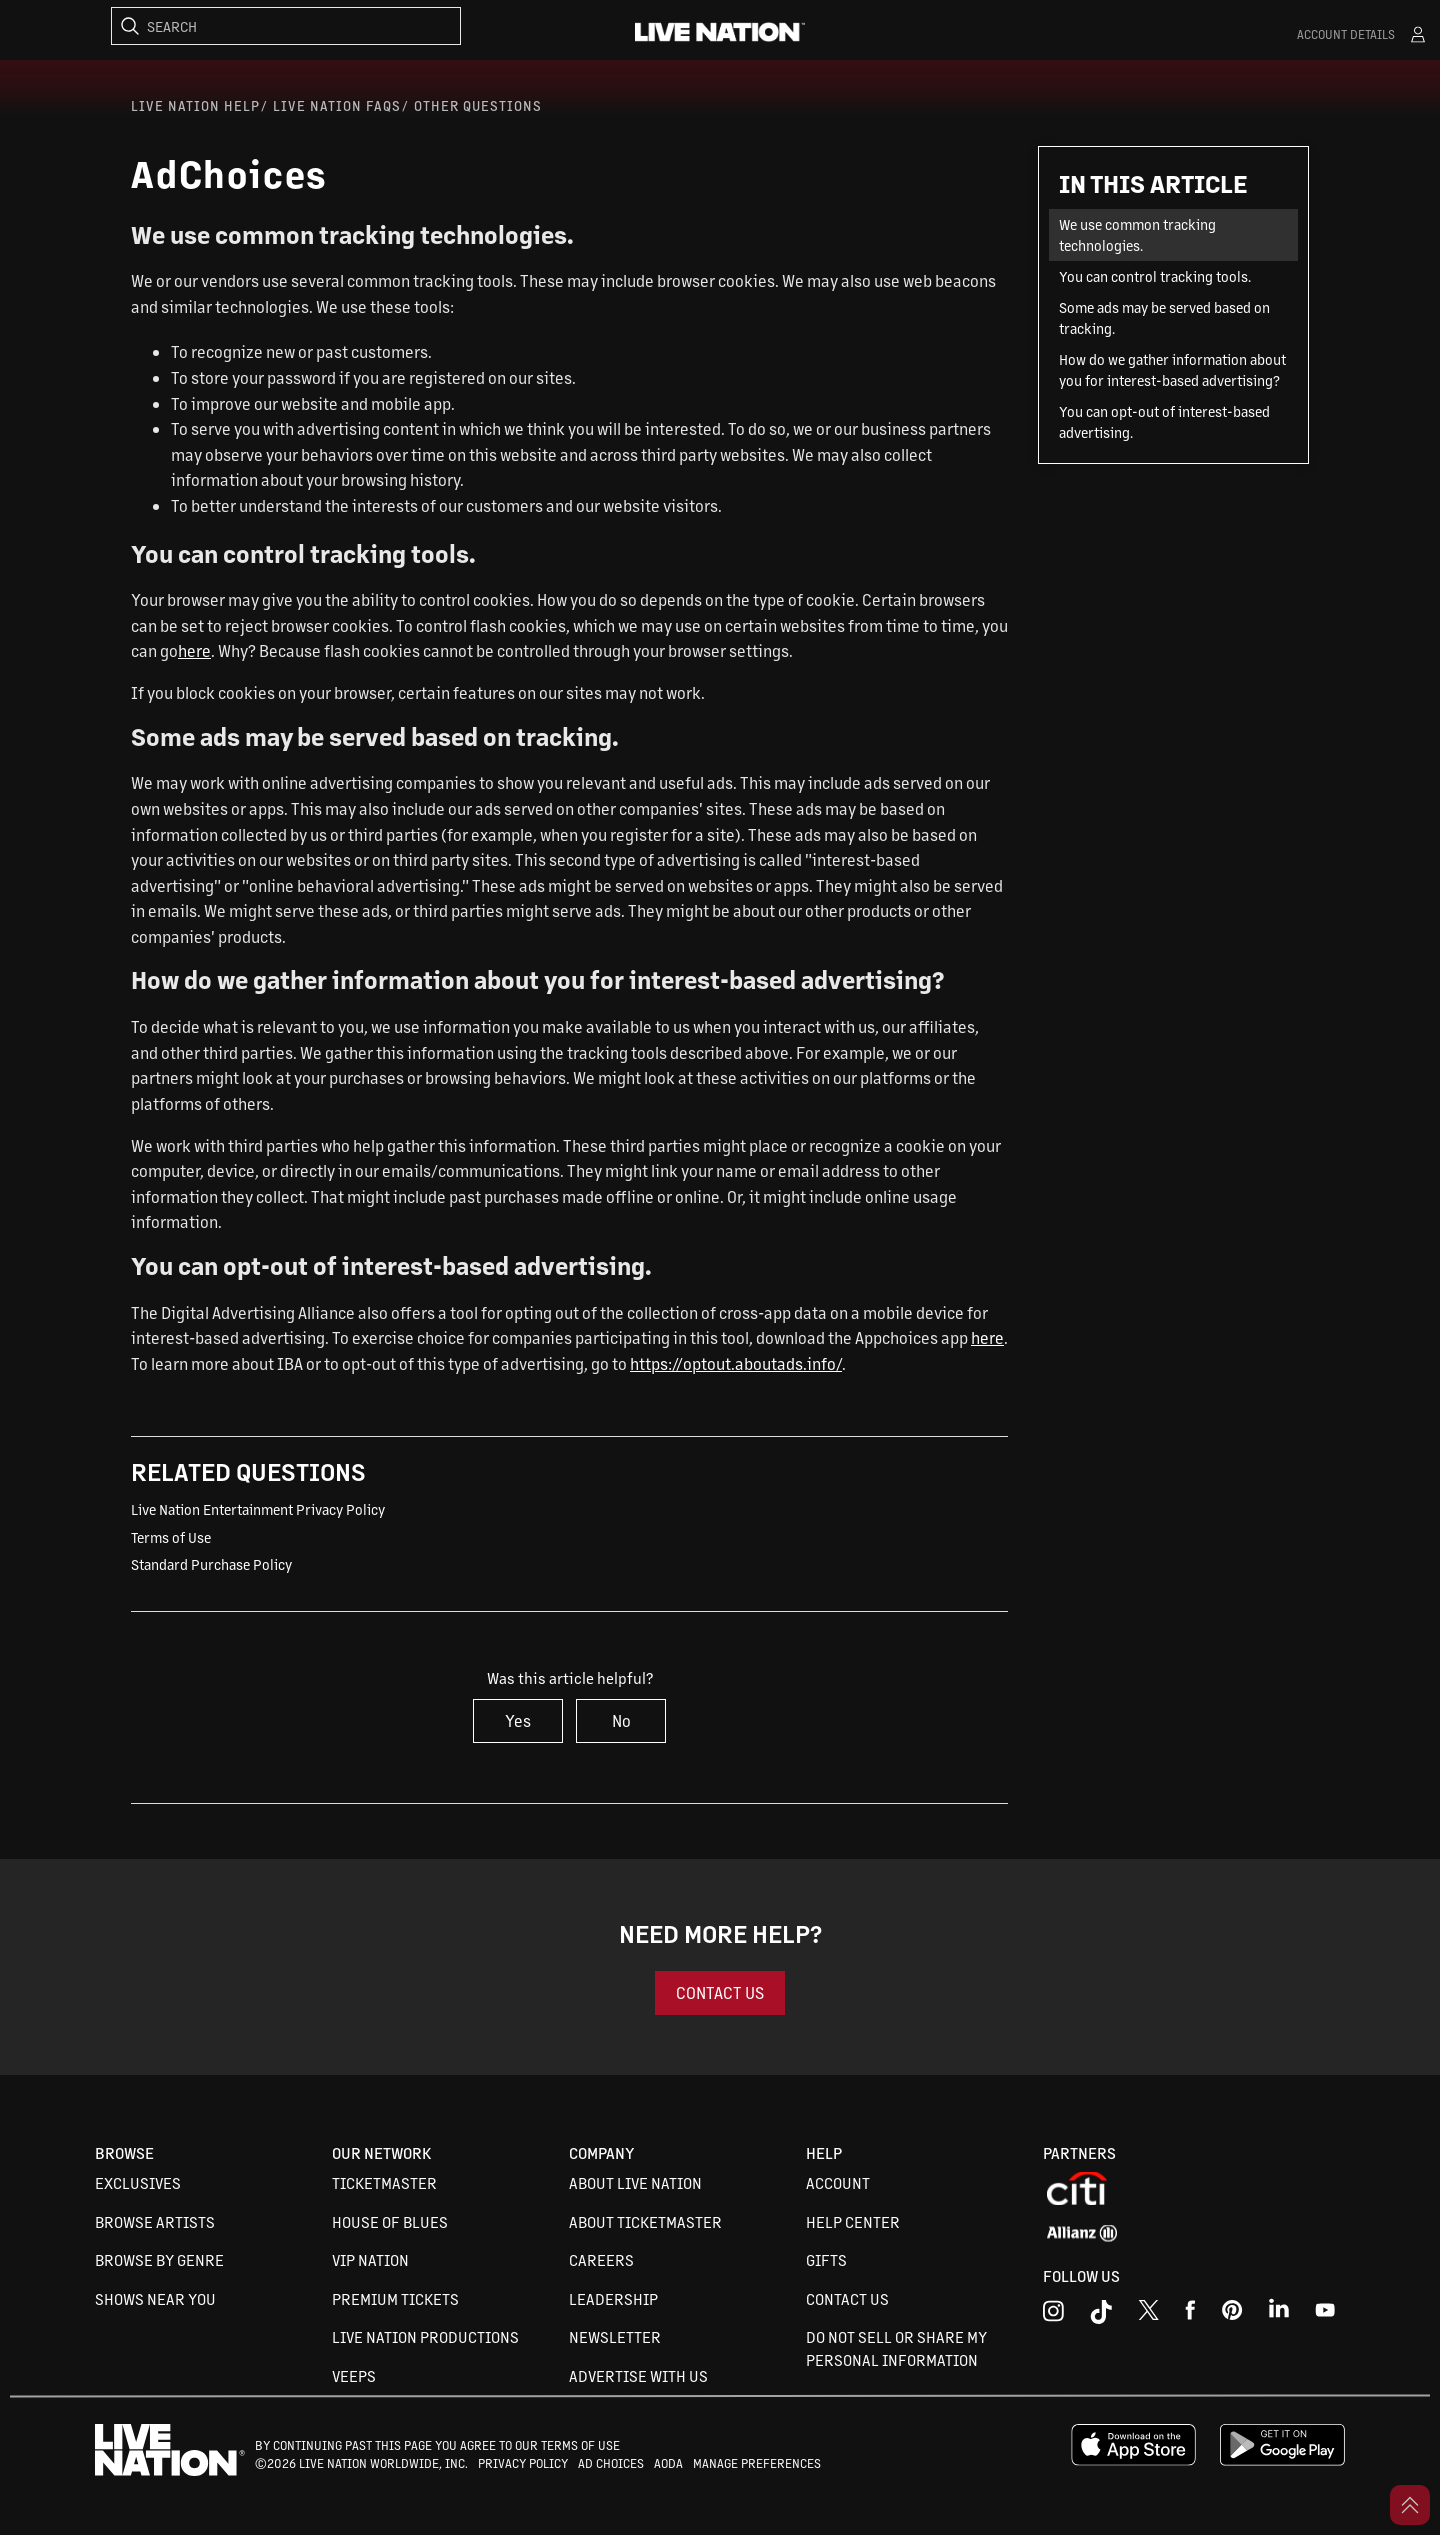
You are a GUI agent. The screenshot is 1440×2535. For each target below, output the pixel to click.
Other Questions (478, 105)
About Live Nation (635, 2182)
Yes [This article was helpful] (518, 1720)
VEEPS (354, 2375)
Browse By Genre (159, 2259)
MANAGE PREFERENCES (757, 2463)
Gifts (826, 2259)
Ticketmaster (384, 2182)
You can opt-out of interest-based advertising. (1164, 421)
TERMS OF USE (580, 2445)
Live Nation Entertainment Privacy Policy (258, 1509)
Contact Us (847, 2298)
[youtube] (1232, 2315)
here (194, 650)
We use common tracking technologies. (1137, 234)
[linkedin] (1279, 2315)
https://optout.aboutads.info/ (736, 1363)
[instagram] (1053, 2315)
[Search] (286, 26)
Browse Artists (155, 2221)
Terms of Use (171, 1537)
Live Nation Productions (425, 2336)
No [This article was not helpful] (621, 1720)
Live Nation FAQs (337, 105)
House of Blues (390, 2221)
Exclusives (138, 2182)
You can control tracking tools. (1155, 276)
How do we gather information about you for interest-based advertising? (1172, 369)
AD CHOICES (611, 2463)
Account (838, 2182)
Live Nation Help (195, 105)
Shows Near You (155, 2298)
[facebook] (1190, 2315)
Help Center (853, 2221)
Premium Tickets (395, 2298)
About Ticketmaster (645, 2221)
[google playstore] (1282, 2461)
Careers (601, 2259)
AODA (668, 2463)
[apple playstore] (1133, 2461)
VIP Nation (370, 2259)
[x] (1148, 2315)
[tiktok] (1101, 2315)
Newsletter (615, 2336)
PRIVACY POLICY (523, 2463)
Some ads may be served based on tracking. (1164, 317)
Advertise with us (638, 2375)
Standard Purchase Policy (211, 1564)
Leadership (613, 2298)
